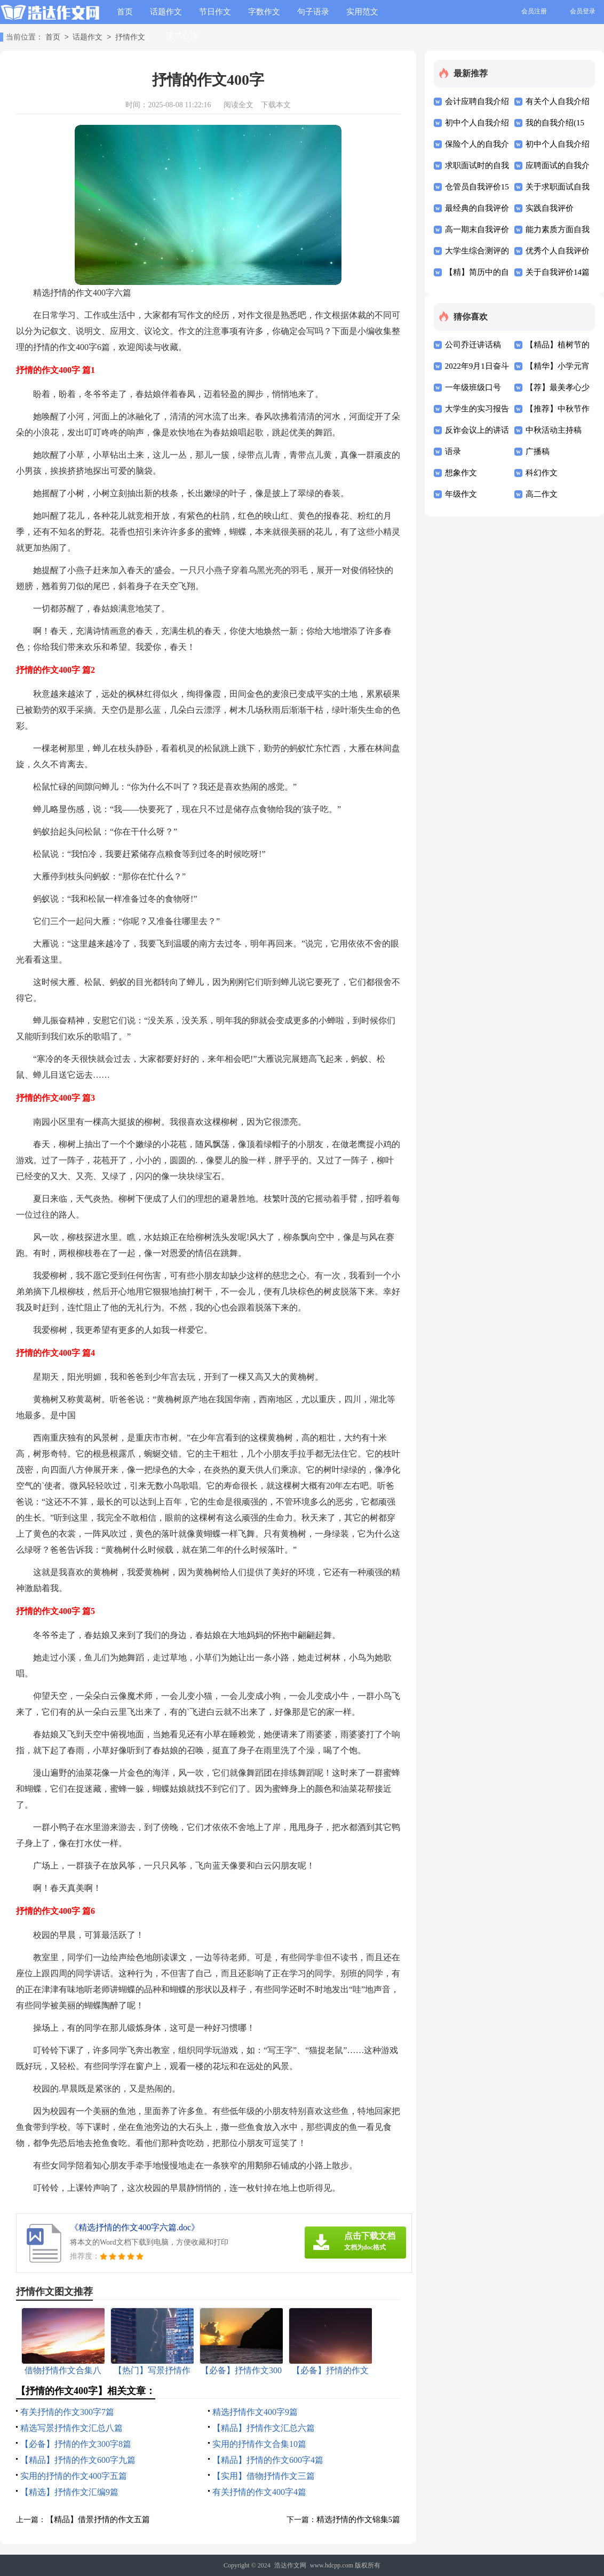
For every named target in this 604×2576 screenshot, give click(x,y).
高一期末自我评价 (477, 229)
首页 (125, 11)
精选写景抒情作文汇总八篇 (71, 2427)
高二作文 (542, 494)
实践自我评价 (550, 208)
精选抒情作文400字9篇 (255, 2411)
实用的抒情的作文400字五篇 (73, 2475)
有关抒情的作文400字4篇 (259, 2492)
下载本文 (276, 105)
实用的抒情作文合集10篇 (259, 2443)
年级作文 (461, 494)
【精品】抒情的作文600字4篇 (267, 2459)
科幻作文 (542, 472)
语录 (453, 451)
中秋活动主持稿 (554, 430)
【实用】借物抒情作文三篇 (263, 2475)
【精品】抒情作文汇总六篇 (263, 2427)
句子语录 (313, 11)
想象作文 (461, 472)
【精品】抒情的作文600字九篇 (78, 2459)
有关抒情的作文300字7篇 (67, 2411)
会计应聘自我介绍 (477, 101)
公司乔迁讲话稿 (473, 344)
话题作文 (166, 11)
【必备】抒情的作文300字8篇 (75, 2443)
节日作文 (215, 11)
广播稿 (538, 451)
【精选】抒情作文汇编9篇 (69, 2492)
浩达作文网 (290, 2565)
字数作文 (264, 11)
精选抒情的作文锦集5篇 (358, 2519)
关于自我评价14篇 (558, 272)
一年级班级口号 (473, 387)
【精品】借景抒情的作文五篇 (98, 2519)
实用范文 (362, 11)
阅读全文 (238, 105)
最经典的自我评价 (477, 208)
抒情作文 (130, 38)
